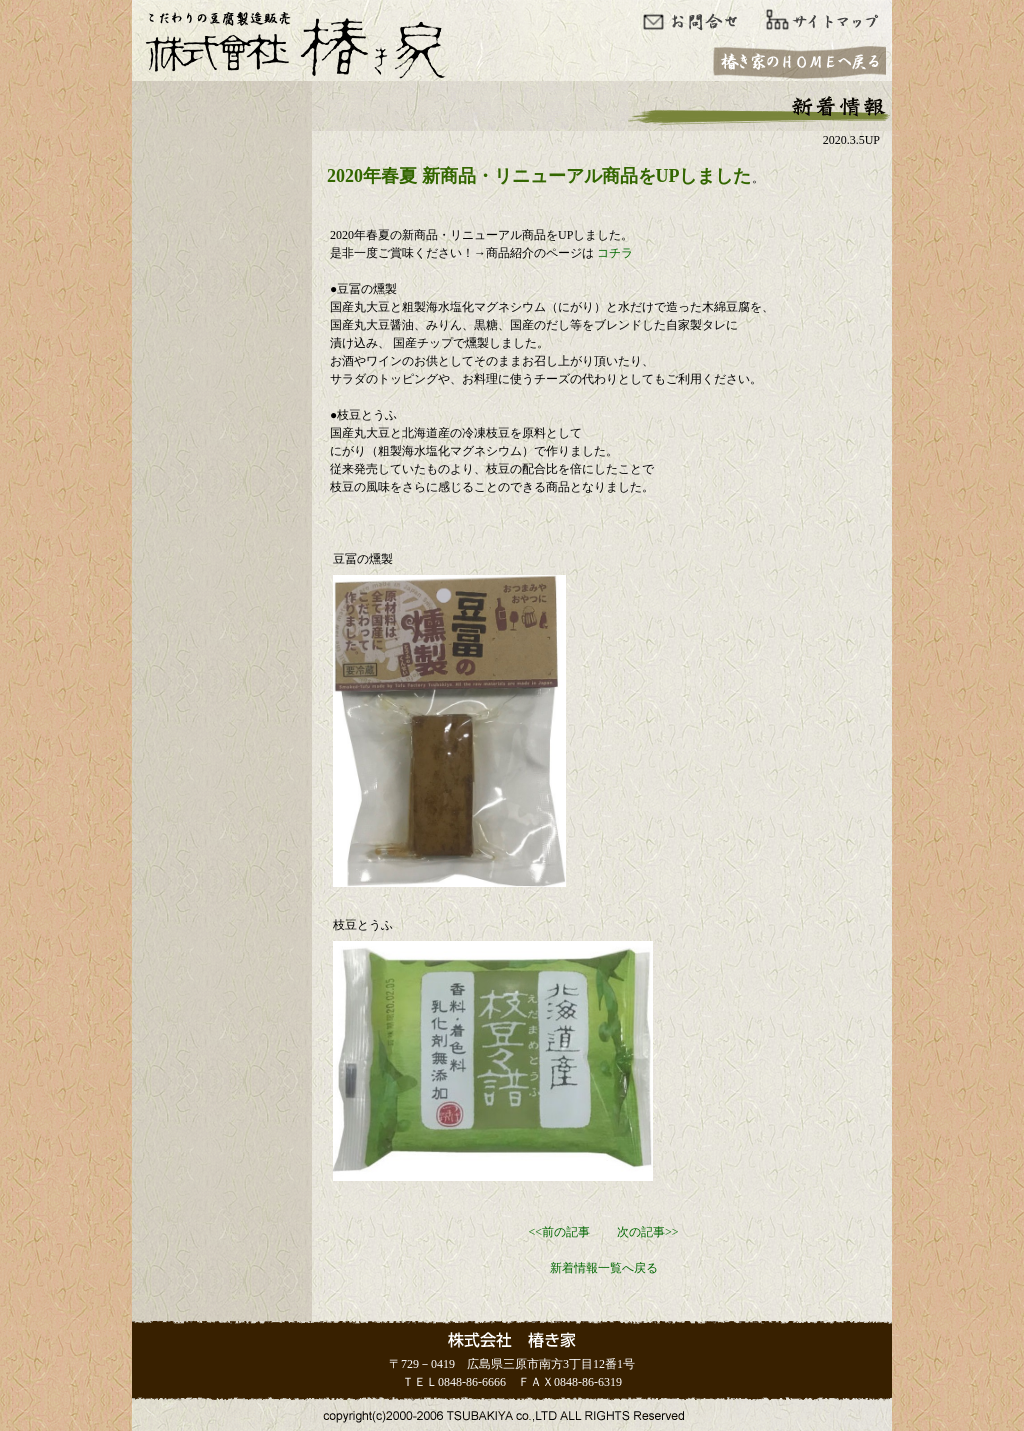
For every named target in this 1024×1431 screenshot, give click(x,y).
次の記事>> (648, 1232)
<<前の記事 (559, 1232)
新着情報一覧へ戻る (604, 1268)
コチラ (615, 253)
